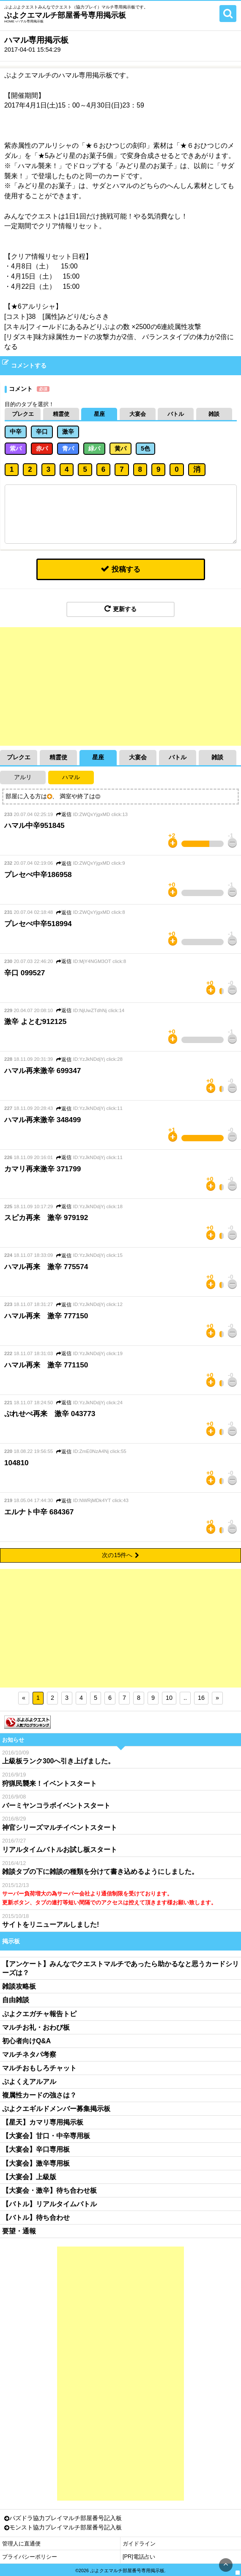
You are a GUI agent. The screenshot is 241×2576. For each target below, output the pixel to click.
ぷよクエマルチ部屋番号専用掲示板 (65, 15)
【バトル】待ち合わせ (36, 2217)
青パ (68, 448)
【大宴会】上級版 (29, 2176)
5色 (145, 448)
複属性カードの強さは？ (39, 2095)
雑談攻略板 (19, 1986)
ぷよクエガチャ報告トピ (39, 2013)
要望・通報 (19, 2231)
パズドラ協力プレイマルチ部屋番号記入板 (65, 2518)
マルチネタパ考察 (29, 2054)
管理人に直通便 (21, 2543)
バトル (175, 414)
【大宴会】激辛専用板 (36, 2162)
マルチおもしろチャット (39, 2067)
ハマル (71, 777)
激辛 (68, 431)
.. (185, 1697)
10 (169, 1697)
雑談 (213, 414)
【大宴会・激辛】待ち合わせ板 (49, 2190)
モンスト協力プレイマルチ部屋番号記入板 (65, 2527)
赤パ (42, 448)
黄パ (120, 448)
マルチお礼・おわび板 (36, 2027)
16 (201, 1697)
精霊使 (61, 414)
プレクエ (23, 414)
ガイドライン (139, 2543)
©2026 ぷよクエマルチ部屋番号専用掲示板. (120, 2570)
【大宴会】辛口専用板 (36, 2149)
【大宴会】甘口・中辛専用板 (46, 2135)
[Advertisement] (120, 686)
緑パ (94, 448)
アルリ (23, 777)
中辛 (16, 431)
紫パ (16, 448)
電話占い (144, 2557)
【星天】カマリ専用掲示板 (42, 2122)
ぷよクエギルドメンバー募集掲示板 (56, 2108)
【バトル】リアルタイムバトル (49, 2203)
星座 (99, 414)
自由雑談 (15, 1999)
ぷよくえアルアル (29, 2081)
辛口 (42, 431)
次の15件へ (120, 1555)
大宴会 (137, 414)
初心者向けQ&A (26, 2040)
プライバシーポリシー (29, 2557)
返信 (63, 814)
